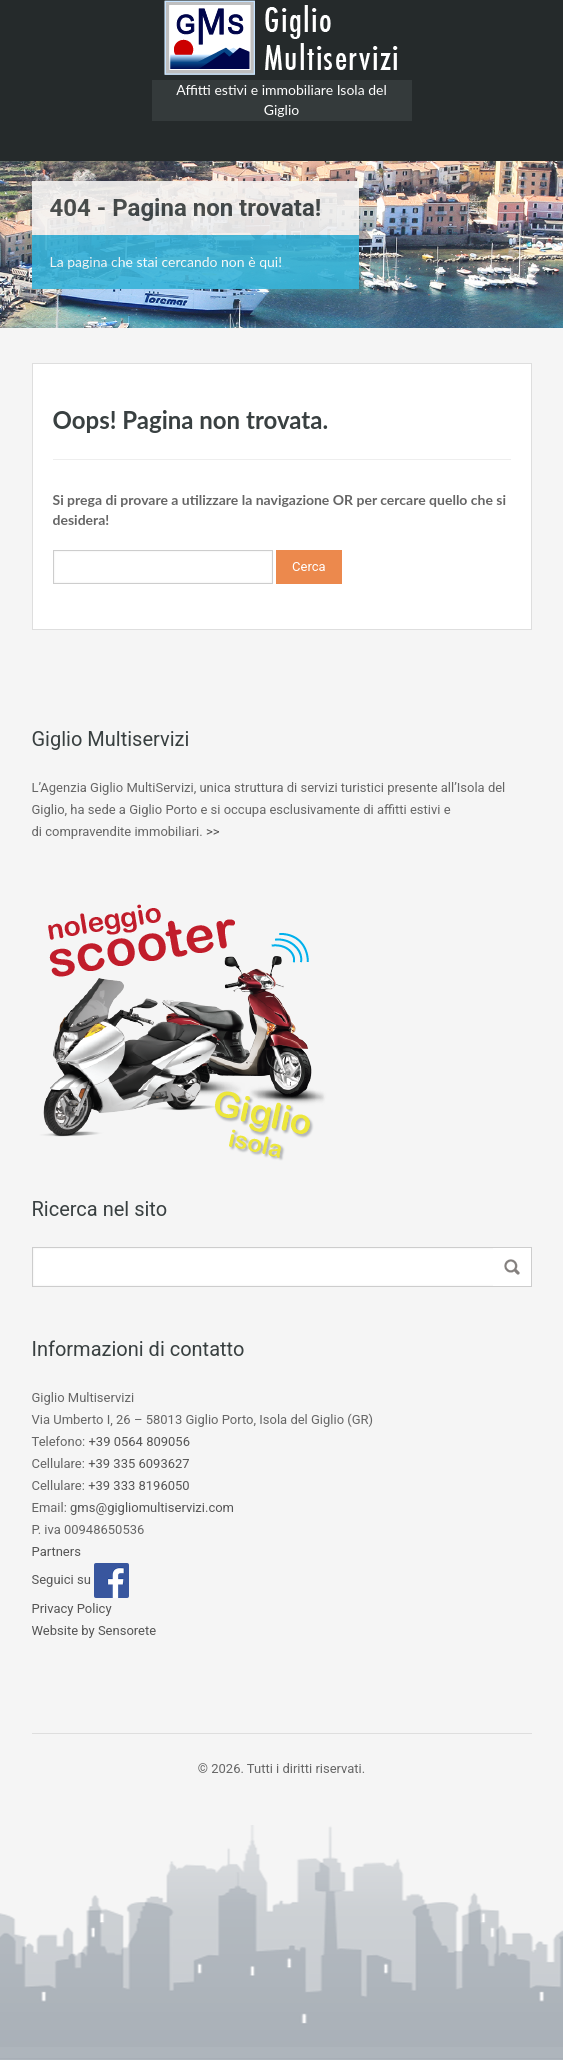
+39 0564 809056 (139, 1441)
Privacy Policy (72, 1608)
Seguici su (81, 1579)
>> (213, 831)
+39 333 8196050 (139, 1485)
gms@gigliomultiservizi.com (152, 1507)
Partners (56, 1551)
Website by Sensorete (94, 1630)
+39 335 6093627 (139, 1463)
